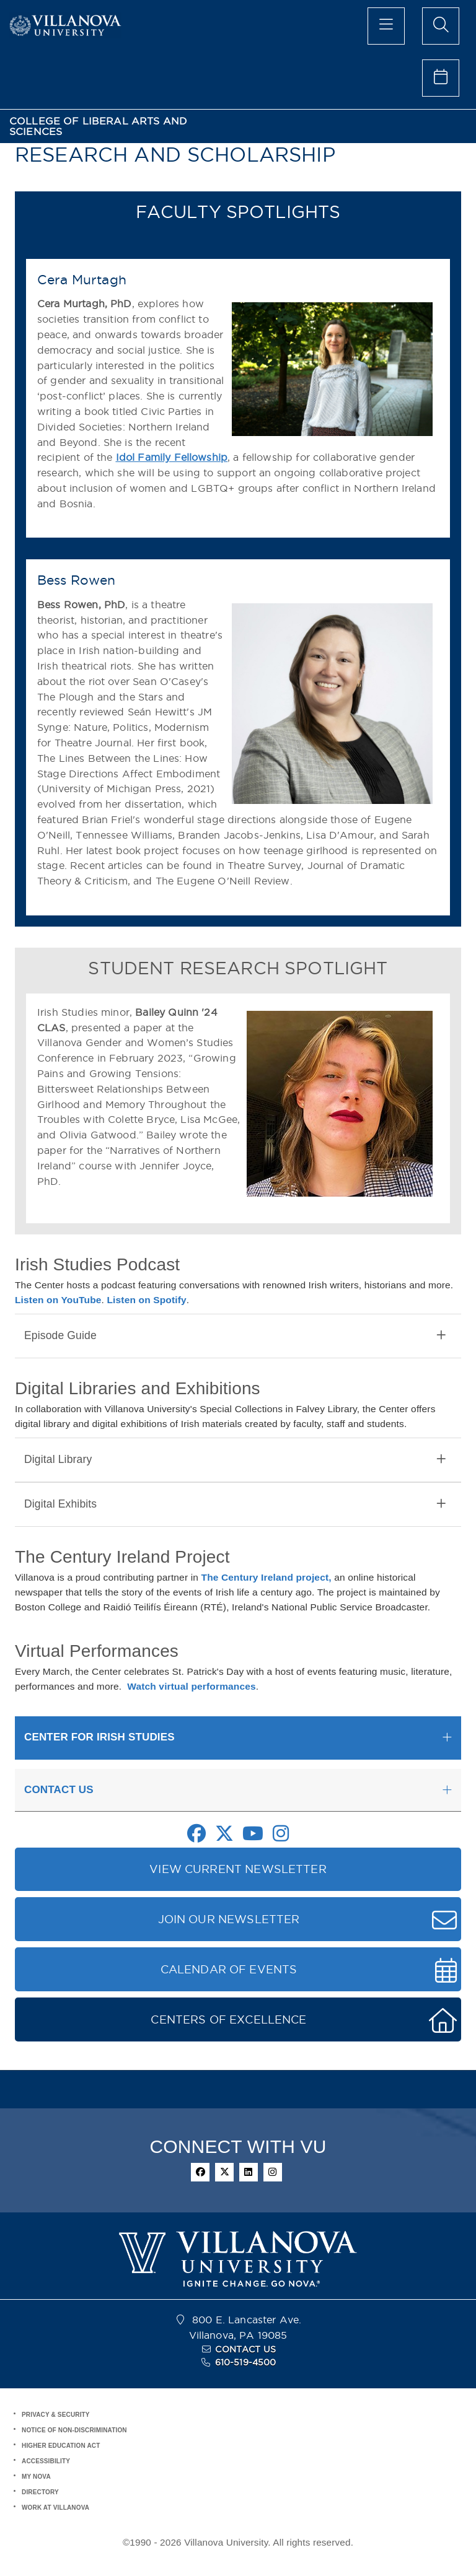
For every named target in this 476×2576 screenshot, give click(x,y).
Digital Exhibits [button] (235, 1504)
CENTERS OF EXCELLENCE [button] (228, 2019)
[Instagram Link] (281, 1837)
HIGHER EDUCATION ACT (61, 2445)
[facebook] (200, 2172)
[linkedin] (248, 2172)
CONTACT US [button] (59, 1790)
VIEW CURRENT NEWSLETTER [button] (238, 1869)
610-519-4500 (245, 2362)
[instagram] (272, 2172)
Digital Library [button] (235, 1459)
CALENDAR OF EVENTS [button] (229, 1969)
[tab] (238, 1336)
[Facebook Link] (196, 1837)
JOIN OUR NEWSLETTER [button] (229, 1919)
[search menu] (440, 26)
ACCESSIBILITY (46, 2461)
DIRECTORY (40, 2492)
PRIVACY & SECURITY (56, 2414)
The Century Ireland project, (266, 1577)
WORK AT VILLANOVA (55, 2507)
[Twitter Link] (224, 1837)
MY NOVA (36, 2476)
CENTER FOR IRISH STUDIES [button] (99, 1737)
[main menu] (386, 26)
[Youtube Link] (252, 1837)
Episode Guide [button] (235, 1336)
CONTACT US (245, 2349)
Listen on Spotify (146, 1300)
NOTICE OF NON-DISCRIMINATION (74, 2430)
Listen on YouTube (58, 1300)
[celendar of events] (440, 78)
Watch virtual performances (191, 1686)
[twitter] (224, 2172)
